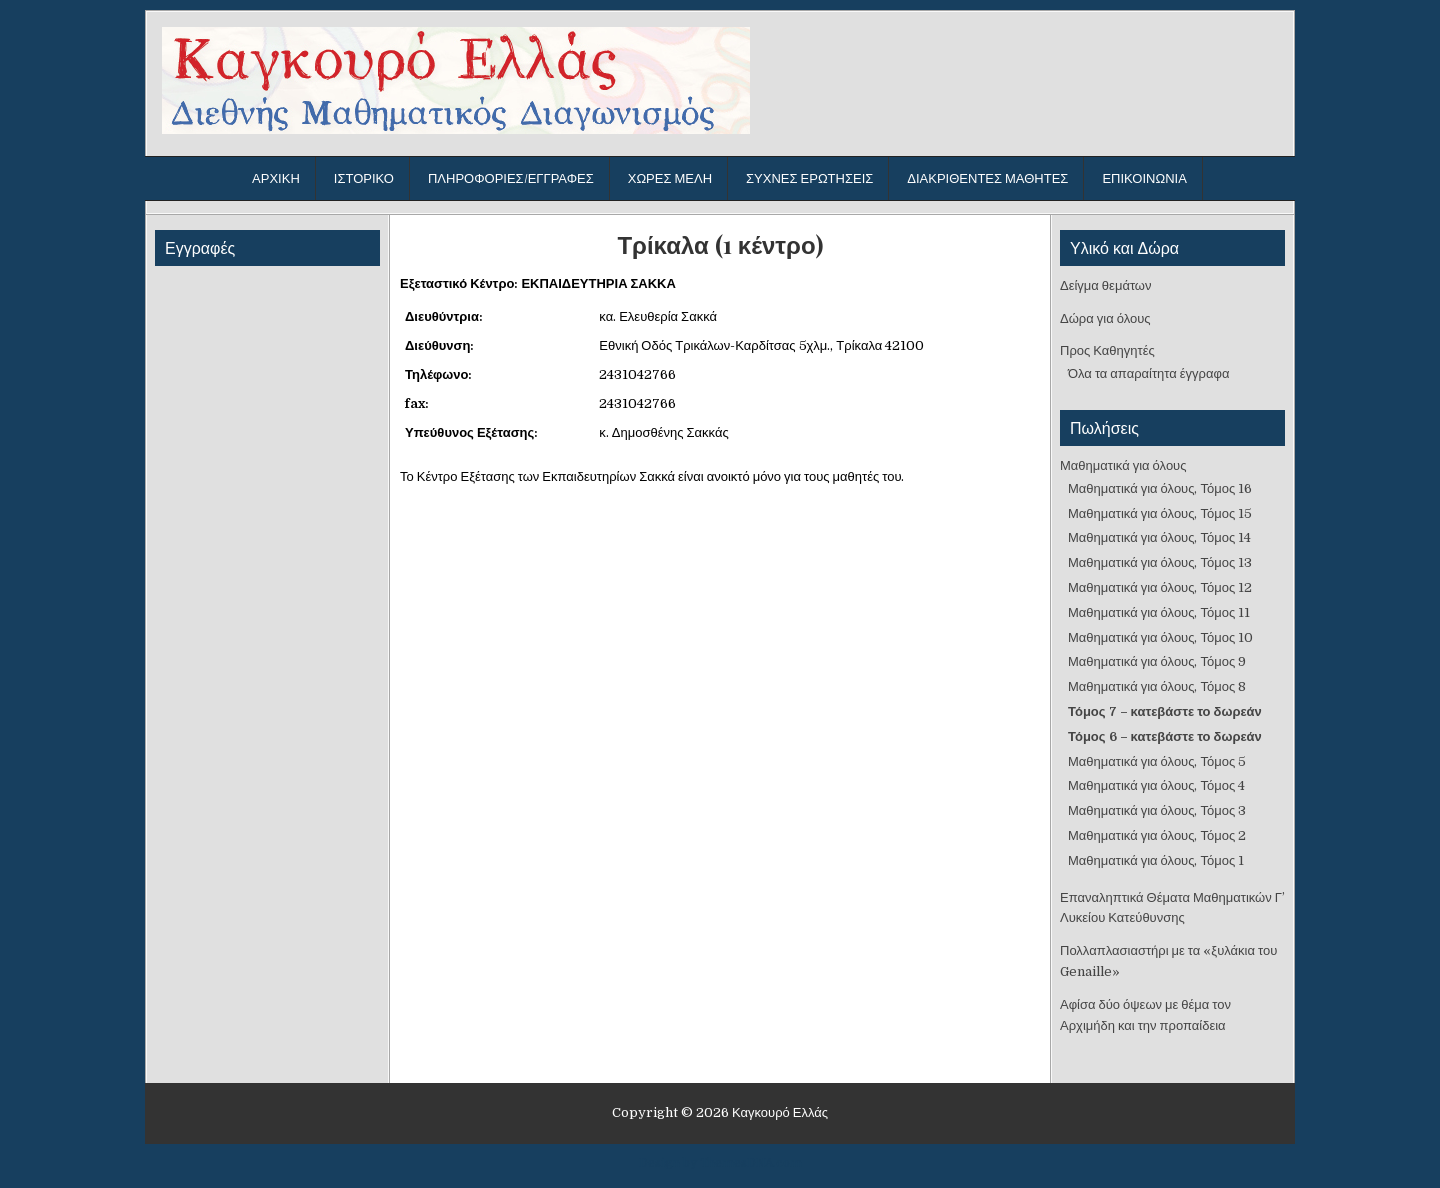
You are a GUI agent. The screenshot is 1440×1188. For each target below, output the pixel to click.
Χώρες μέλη (670, 178)
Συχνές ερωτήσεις (809, 178)
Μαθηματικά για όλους (1123, 465)
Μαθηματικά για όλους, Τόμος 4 (1156, 785)
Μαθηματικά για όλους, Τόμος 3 (1157, 810)
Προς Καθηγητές (1107, 350)
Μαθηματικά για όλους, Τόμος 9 (1157, 661)
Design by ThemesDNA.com (720, 1163)
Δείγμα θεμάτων (1106, 285)
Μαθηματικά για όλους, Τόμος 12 (1160, 587)
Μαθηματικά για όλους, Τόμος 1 (1156, 860)
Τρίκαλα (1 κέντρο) (719, 244)
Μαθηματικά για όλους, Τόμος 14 (1159, 537)
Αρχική (276, 178)
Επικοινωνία (1144, 178)
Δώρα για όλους (1105, 318)
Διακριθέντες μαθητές (987, 178)
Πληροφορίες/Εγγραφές (511, 178)
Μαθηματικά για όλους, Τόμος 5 (1157, 761)
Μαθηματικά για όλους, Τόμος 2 (1157, 835)
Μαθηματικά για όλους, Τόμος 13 (1160, 562)
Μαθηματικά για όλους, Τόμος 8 (1157, 686)
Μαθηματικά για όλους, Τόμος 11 (1159, 612)
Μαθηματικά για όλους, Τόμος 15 (1160, 513)
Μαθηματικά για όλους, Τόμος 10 (1160, 637)
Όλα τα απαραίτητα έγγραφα (1148, 373)
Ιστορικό (364, 178)
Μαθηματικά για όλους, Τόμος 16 (1160, 488)
